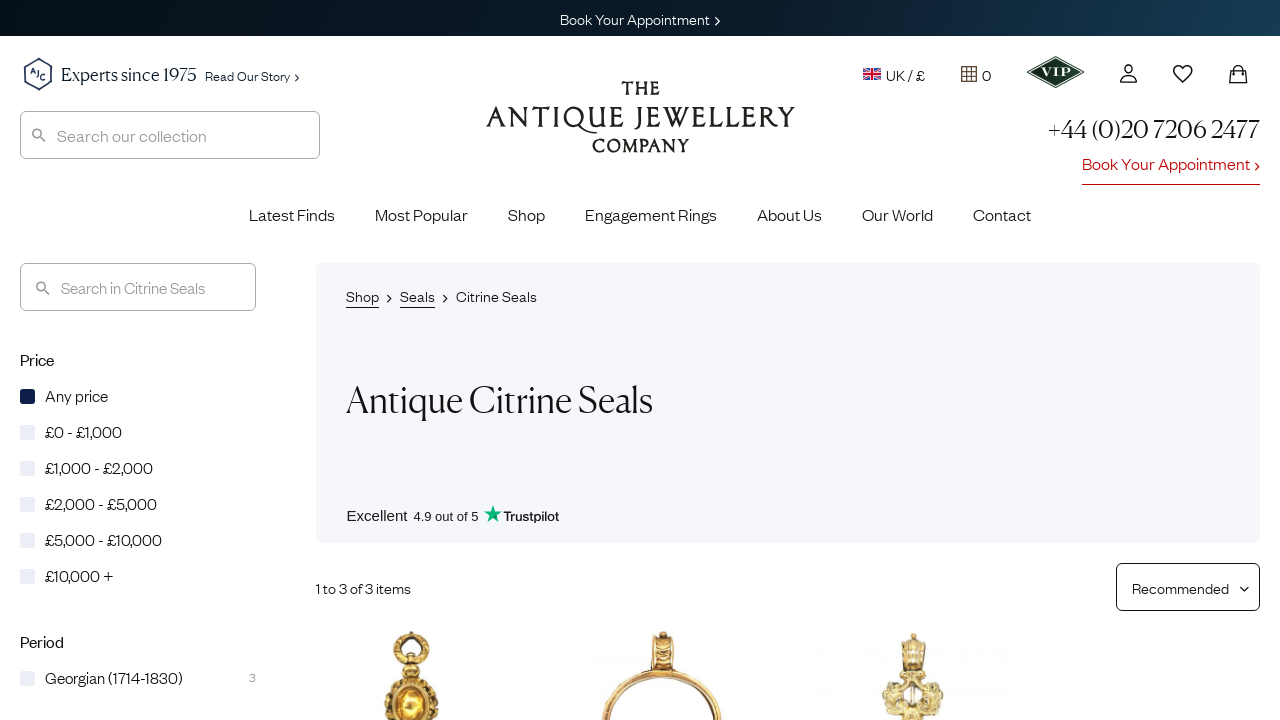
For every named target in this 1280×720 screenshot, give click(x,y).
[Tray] (976, 74)
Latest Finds (292, 214)
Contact (1002, 214)
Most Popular (421, 214)
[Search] (138, 287)
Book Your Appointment (640, 18)
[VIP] (1055, 72)
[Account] (1128, 73)
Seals (417, 295)
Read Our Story (252, 75)
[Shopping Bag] (1238, 74)
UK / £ (894, 74)
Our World (897, 214)
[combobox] (170, 135)
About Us (789, 214)
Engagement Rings (651, 214)
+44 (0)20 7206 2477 (1154, 129)
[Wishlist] (1183, 74)
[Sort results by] (1180, 587)
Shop (526, 214)
